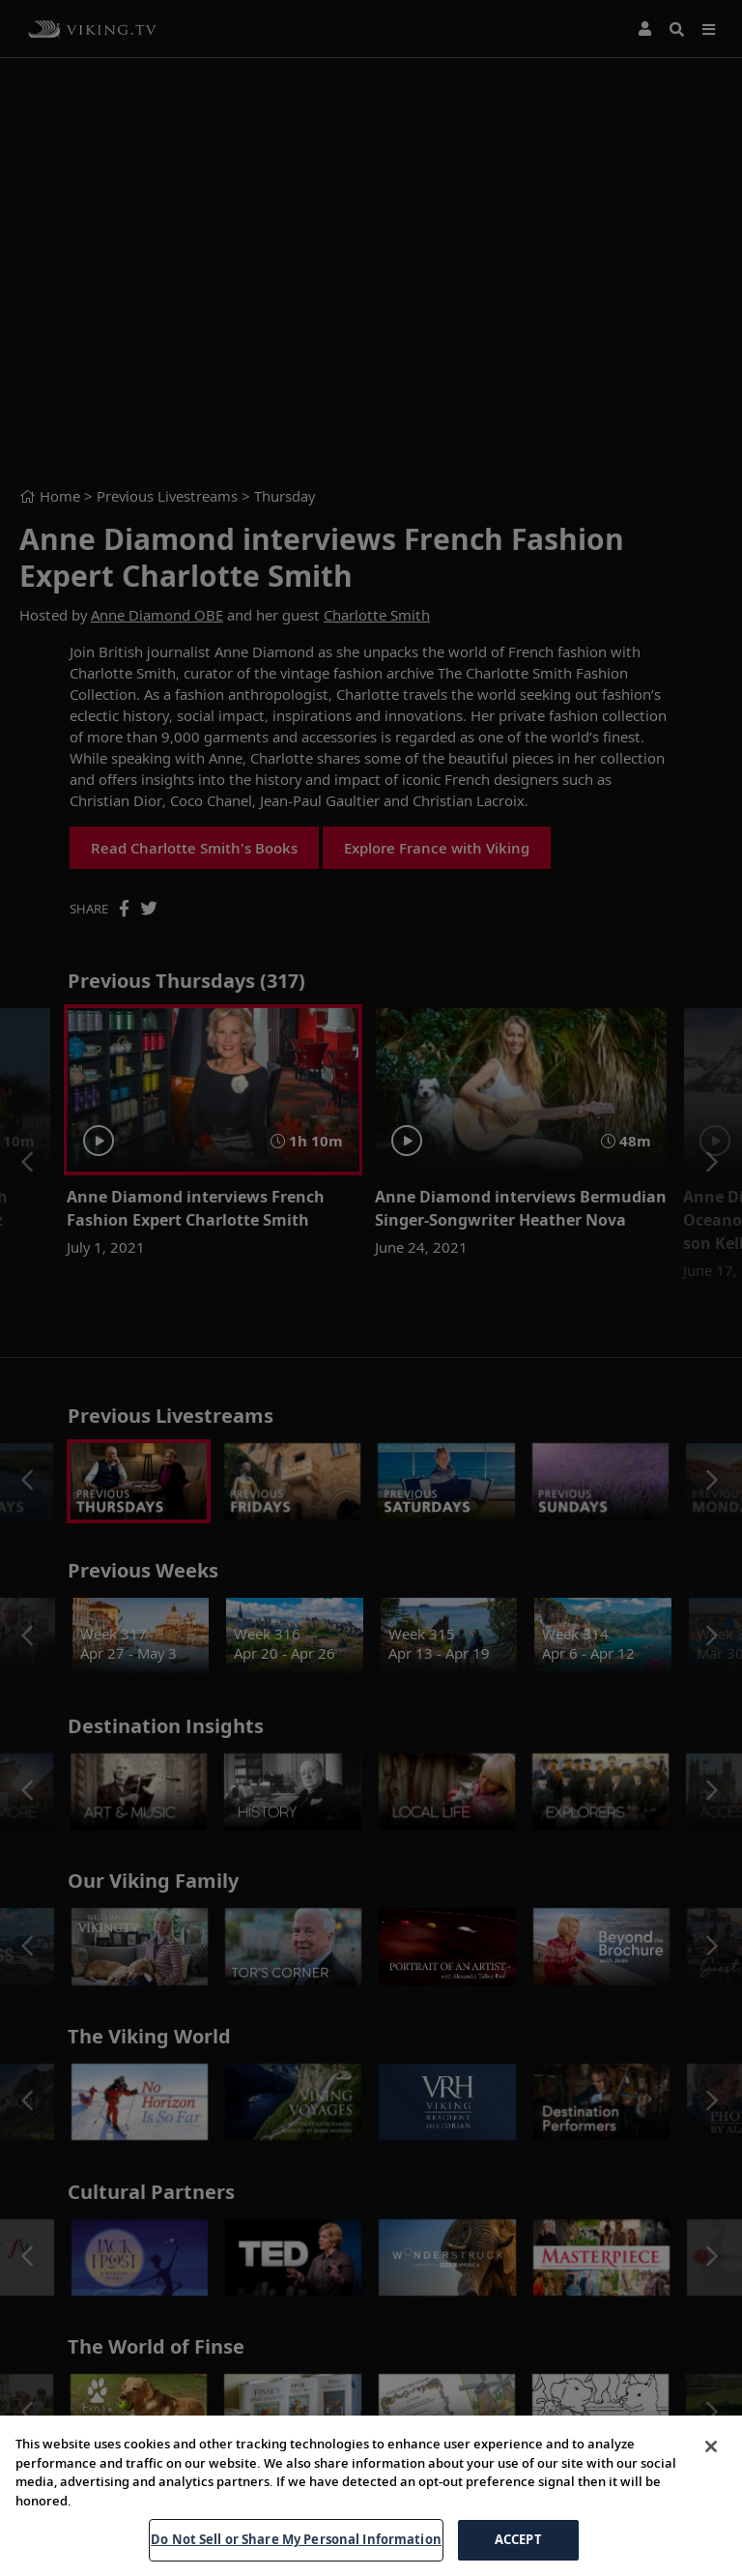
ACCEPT (518, 2539)
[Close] (711, 2446)
